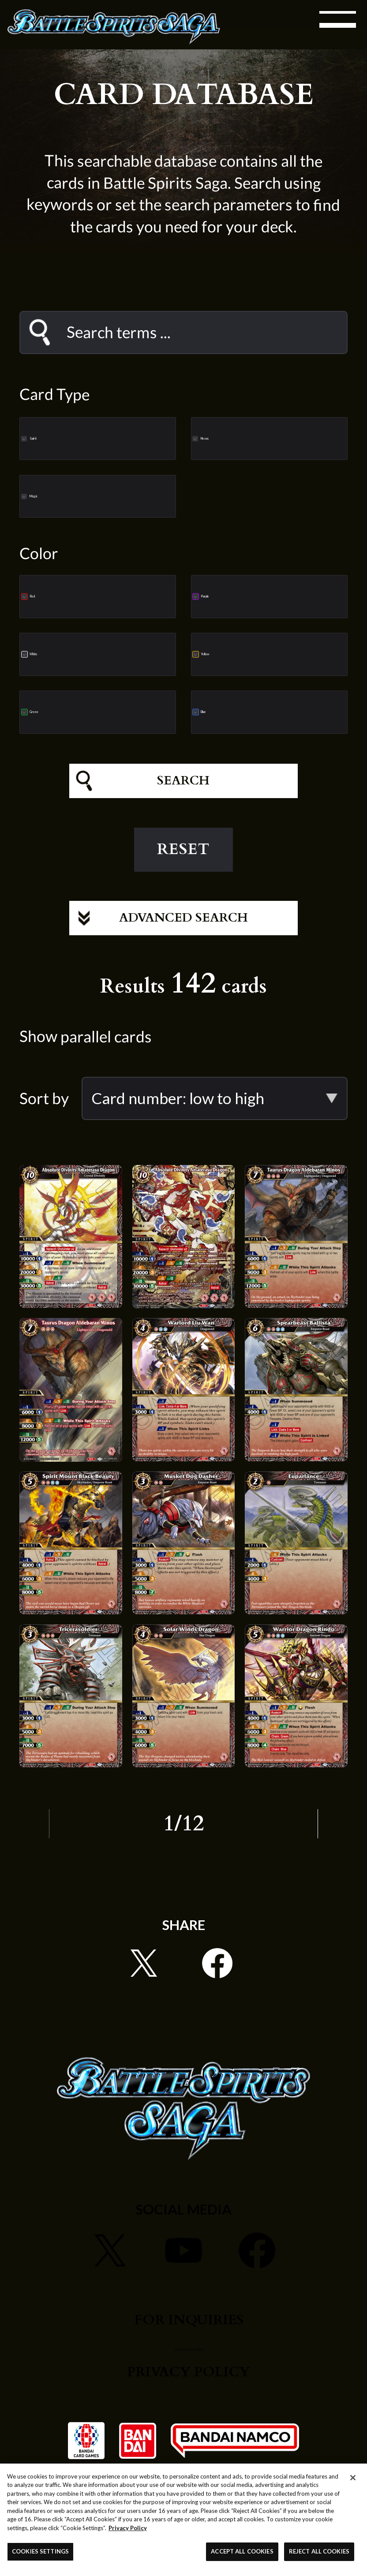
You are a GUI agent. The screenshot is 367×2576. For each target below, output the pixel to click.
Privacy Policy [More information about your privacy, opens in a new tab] (128, 2527)
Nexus (261, 438)
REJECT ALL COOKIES (319, 2551)
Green (89, 711)
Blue (255, 711)
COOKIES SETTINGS (188, 2366)
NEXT (329, 1843)
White (89, 654)
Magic (88, 495)
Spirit (87, 438)
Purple (262, 596)
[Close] (353, 2477)
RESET (183, 859)
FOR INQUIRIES (188, 2339)
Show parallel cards (85, 1056)
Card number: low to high (177, 1117)
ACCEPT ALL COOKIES (242, 2551)
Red (81, 596)
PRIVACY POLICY (188, 2391)
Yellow (262, 654)
